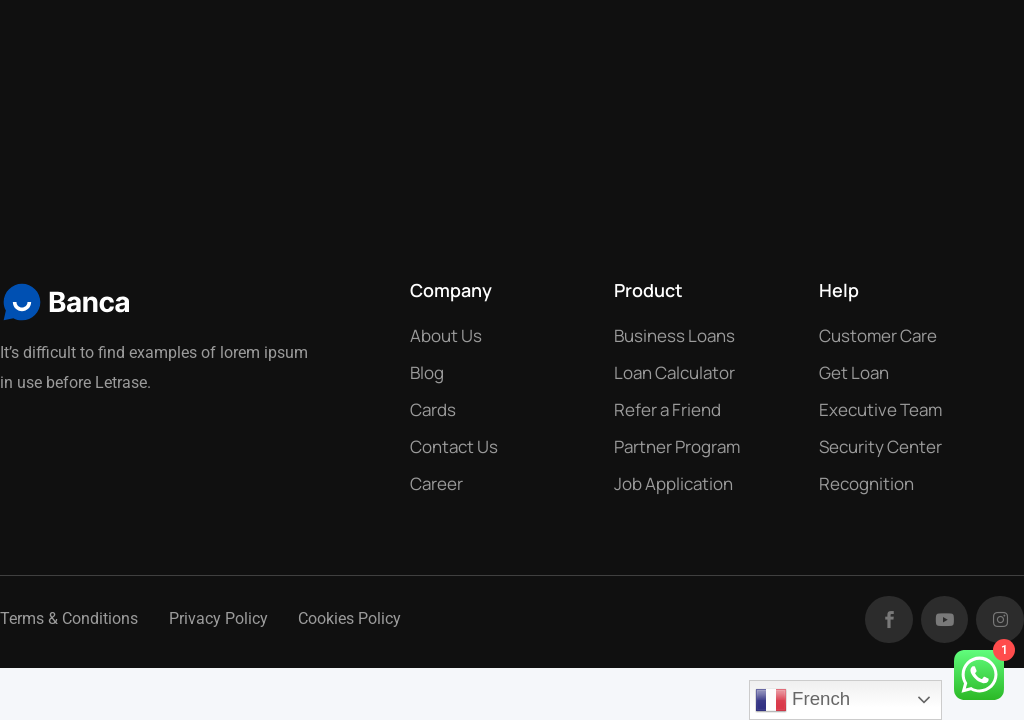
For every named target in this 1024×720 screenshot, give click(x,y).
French (802, 700)
